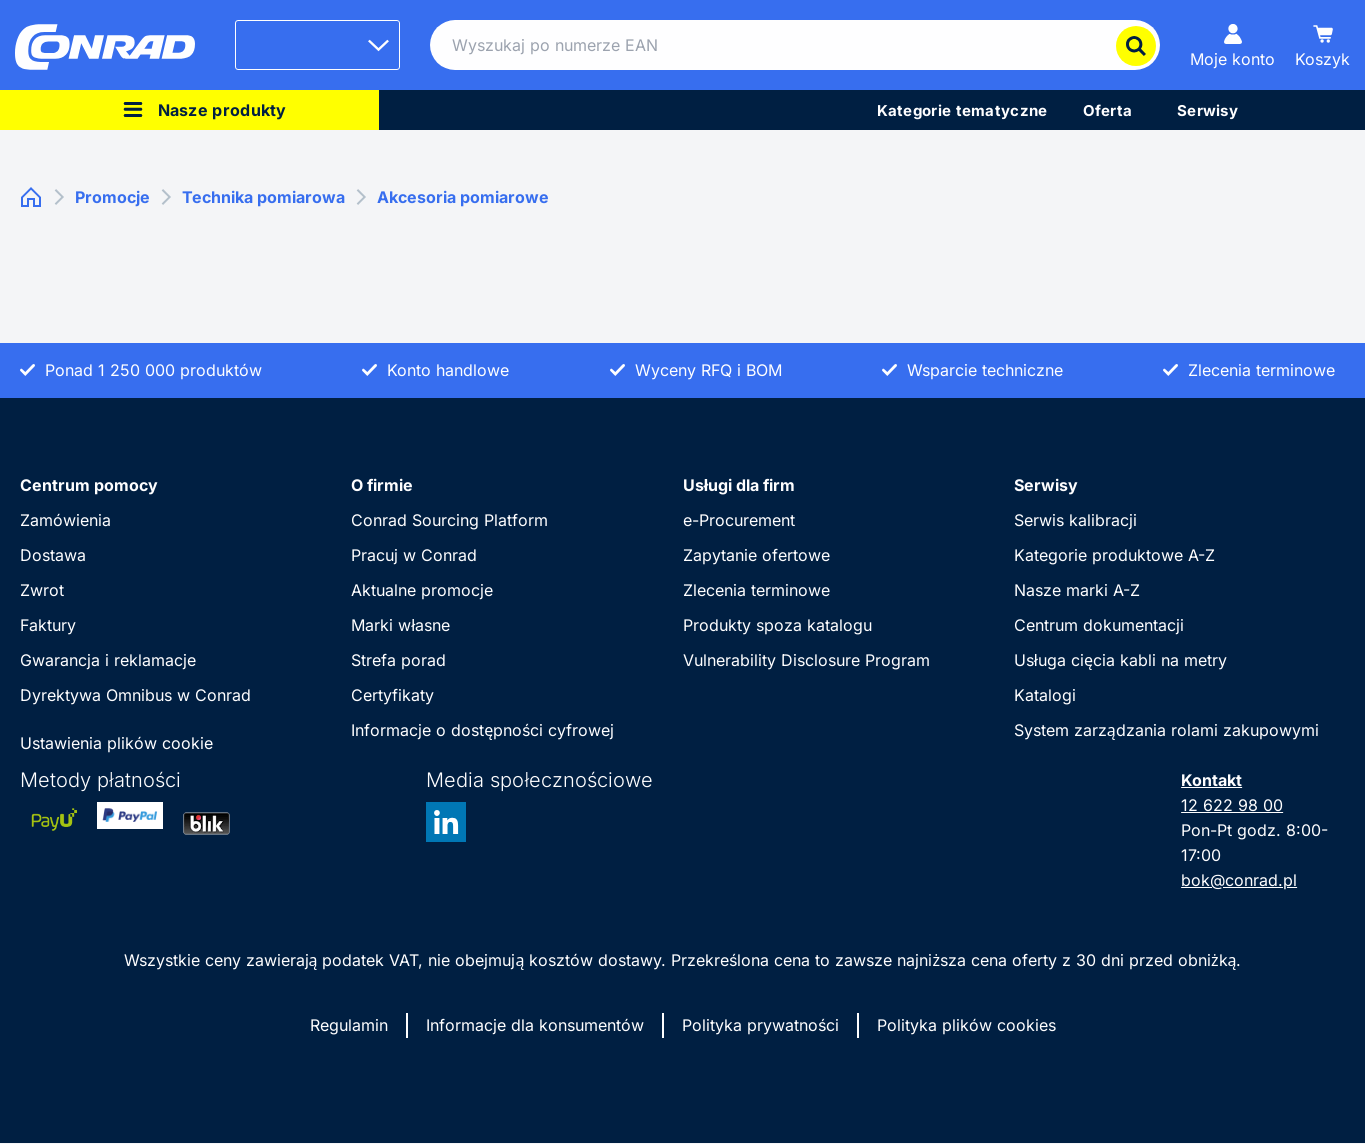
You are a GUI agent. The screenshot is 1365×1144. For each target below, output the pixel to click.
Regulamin (349, 1025)
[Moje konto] (1232, 45)
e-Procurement (739, 520)
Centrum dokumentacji (1099, 625)
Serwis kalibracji (1075, 520)
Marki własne (400, 625)
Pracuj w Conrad (414, 555)
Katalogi (1045, 695)
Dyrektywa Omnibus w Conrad (135, 695)
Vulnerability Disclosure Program (806, 660)
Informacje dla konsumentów (535, 1025)
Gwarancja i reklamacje (108, 660)
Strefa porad (398, 660)
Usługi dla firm (739, 485)
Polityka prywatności (760, 1025)
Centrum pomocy (89, 485)
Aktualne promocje (422, 590)
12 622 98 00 (1232, 805)
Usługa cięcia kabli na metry (1120, 660)
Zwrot (42, 590)
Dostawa (53, 555)
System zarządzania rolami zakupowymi (1166, 730)
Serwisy (1046, 485)
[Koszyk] (1322, 45)
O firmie (382, 485)
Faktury (48, 625)
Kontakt (1211, 780)
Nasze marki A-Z (1077, 590)
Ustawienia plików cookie (116, 743)
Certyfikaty (392, 695)
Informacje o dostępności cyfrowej (482, 730)
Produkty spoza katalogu (777, 625)
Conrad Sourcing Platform (449, 520)
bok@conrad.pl (1239, 880)
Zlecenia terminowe (756, 590)
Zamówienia (65, 520)
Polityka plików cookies (966, 1025)
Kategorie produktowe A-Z (1114, 555)
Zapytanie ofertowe (756, 555)
